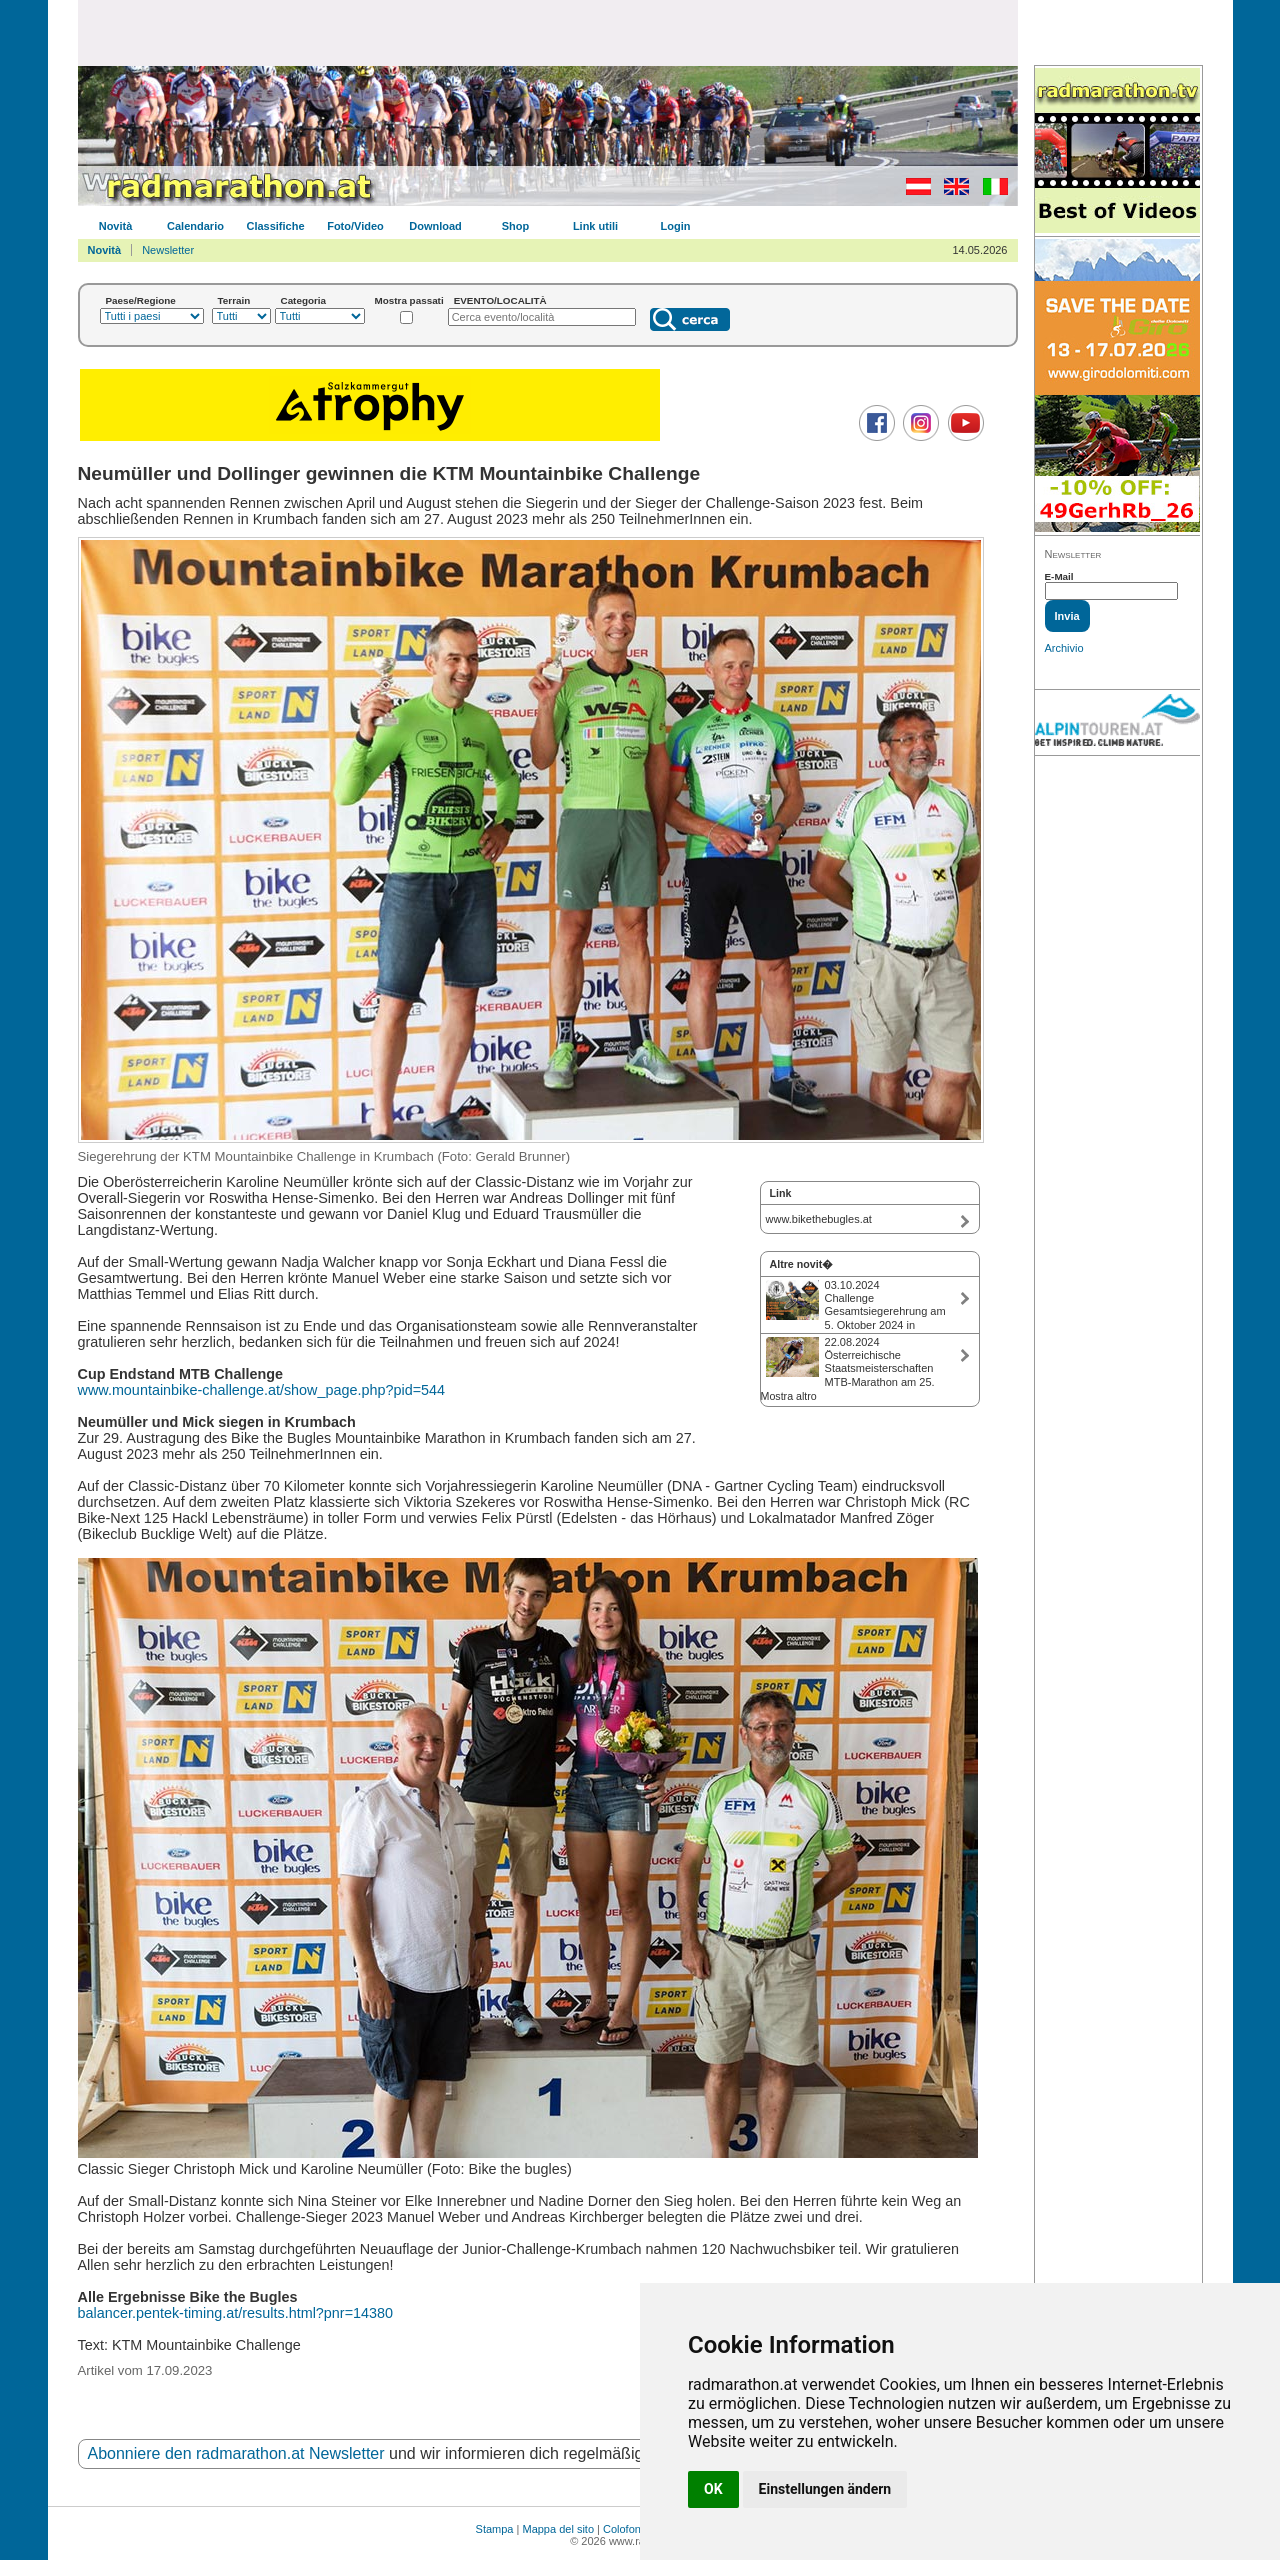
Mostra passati (409, 300)
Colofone (625, 2529)
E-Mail (1059, 576)
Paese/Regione (141, 300)
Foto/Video (355, 226)
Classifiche (275, 226)
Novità (116, 226)
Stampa (495, 2529)
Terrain (234, 300)
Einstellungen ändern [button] (825, 2489)
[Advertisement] (548, 32)
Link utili (595, 226)
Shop (516, 226)
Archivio (1064, 648)
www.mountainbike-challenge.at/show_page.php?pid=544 (262, 1390)
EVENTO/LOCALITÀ (500, 300)
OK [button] (713, 2489)
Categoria (304, 300)
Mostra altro (789, 1396)
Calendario (195, 226)
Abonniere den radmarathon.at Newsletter (236, 2453)
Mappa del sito (558, 2529)
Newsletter (168, 250)
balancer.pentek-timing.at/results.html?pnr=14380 (236, 2313)
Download (435, 226)
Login (676, 226)
